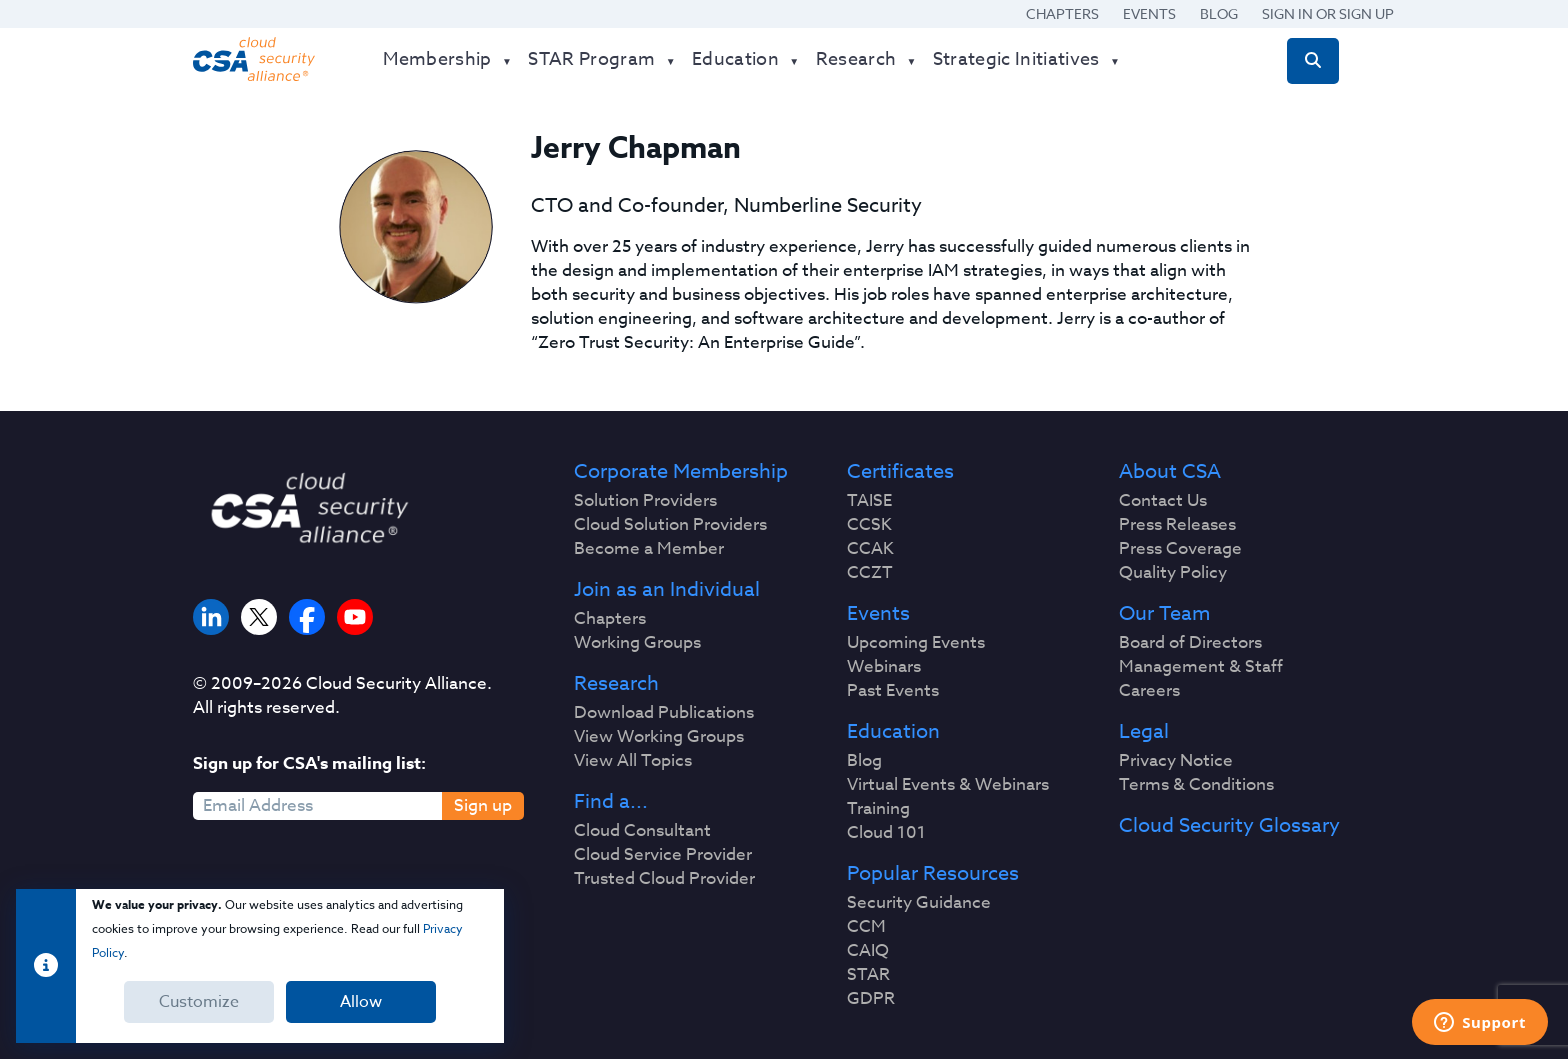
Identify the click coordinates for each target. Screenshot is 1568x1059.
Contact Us (1163, 501)
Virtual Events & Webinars (948, 785)
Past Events (893, 691)
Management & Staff (1201, 667)
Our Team (1164, 614)
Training (878, 809)
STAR (868, 975)
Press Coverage (1180, 549)
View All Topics (633, 761)
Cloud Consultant (642, 831)
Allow (361, 1002)
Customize (199, 1002)
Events (1149, 13)
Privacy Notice (1176, 761)
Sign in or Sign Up (1328, 13)
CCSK (869, 525)
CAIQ (868, 951)
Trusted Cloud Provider (664, 879)
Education (893, 732)
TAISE (869, 501)
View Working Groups (659, 737)
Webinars (884, 667)
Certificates (900, 472)
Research (616, 684)
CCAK (870, 549)
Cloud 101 (886, 833)
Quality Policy (1173, 573)
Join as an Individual (667, 590)
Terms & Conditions (1196, 785)
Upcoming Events (916, 643)
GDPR (871, 999)
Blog (1219, 13)
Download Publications (664, 713)
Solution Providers (645, 501)
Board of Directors (1190, 643)
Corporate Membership (681, 472)
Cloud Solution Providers (670, 525)
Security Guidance (919, 903)
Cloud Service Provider (663, 855)
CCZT (870, 573)
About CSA (1170, 472)
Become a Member (649, 549)
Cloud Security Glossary (1229, 826)
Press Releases (1177, 525)
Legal (1144, 732)
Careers (1149, 691)
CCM (866, 927)
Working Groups (637, 643)
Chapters (1062, 13)
